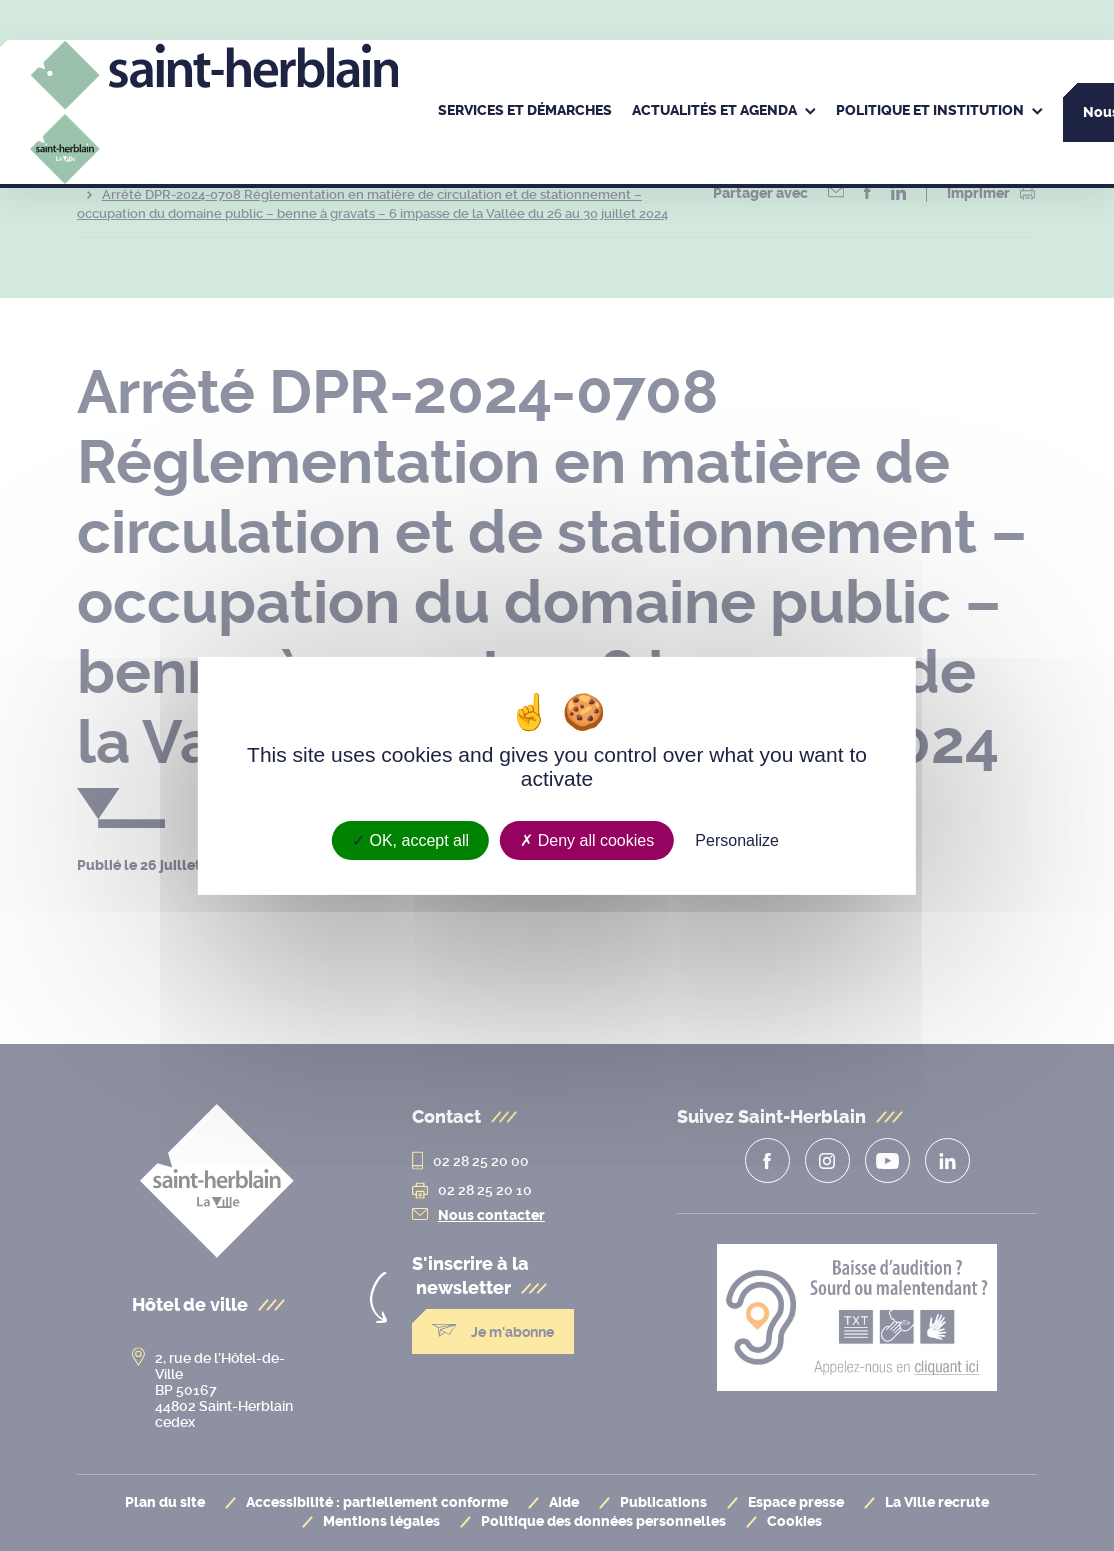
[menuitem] (525, 112)
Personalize (737, 839)
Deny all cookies (587, 839)
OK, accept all (410, 839)
